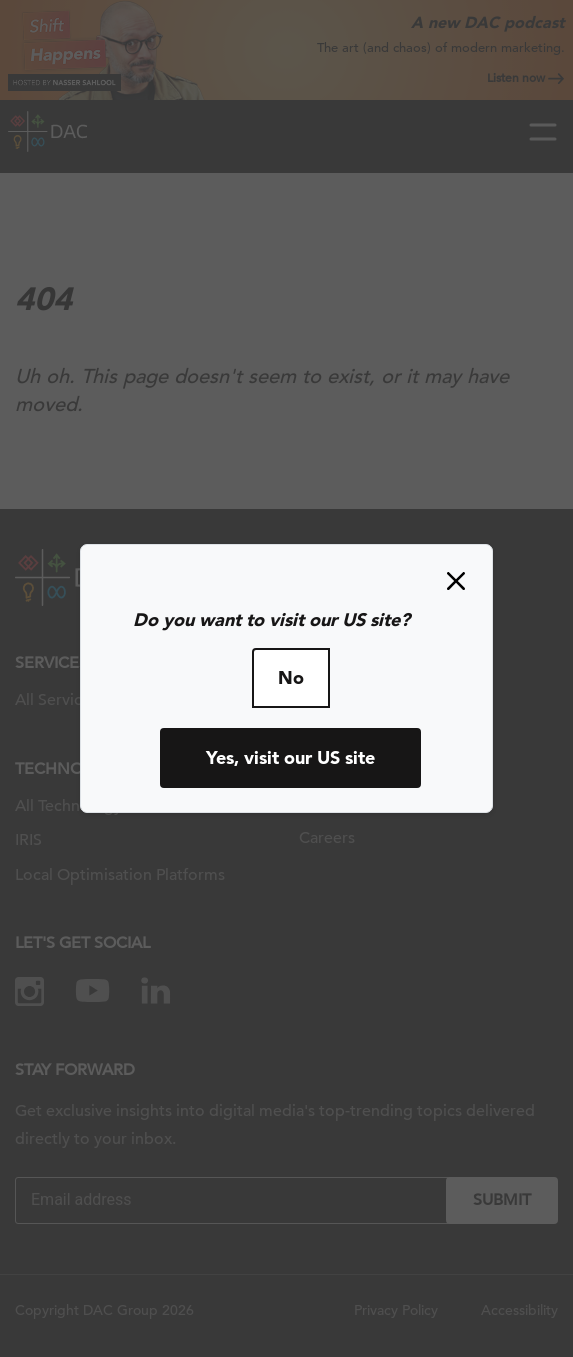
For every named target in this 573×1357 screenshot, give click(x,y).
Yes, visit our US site (290, 757)
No (291, 677)
